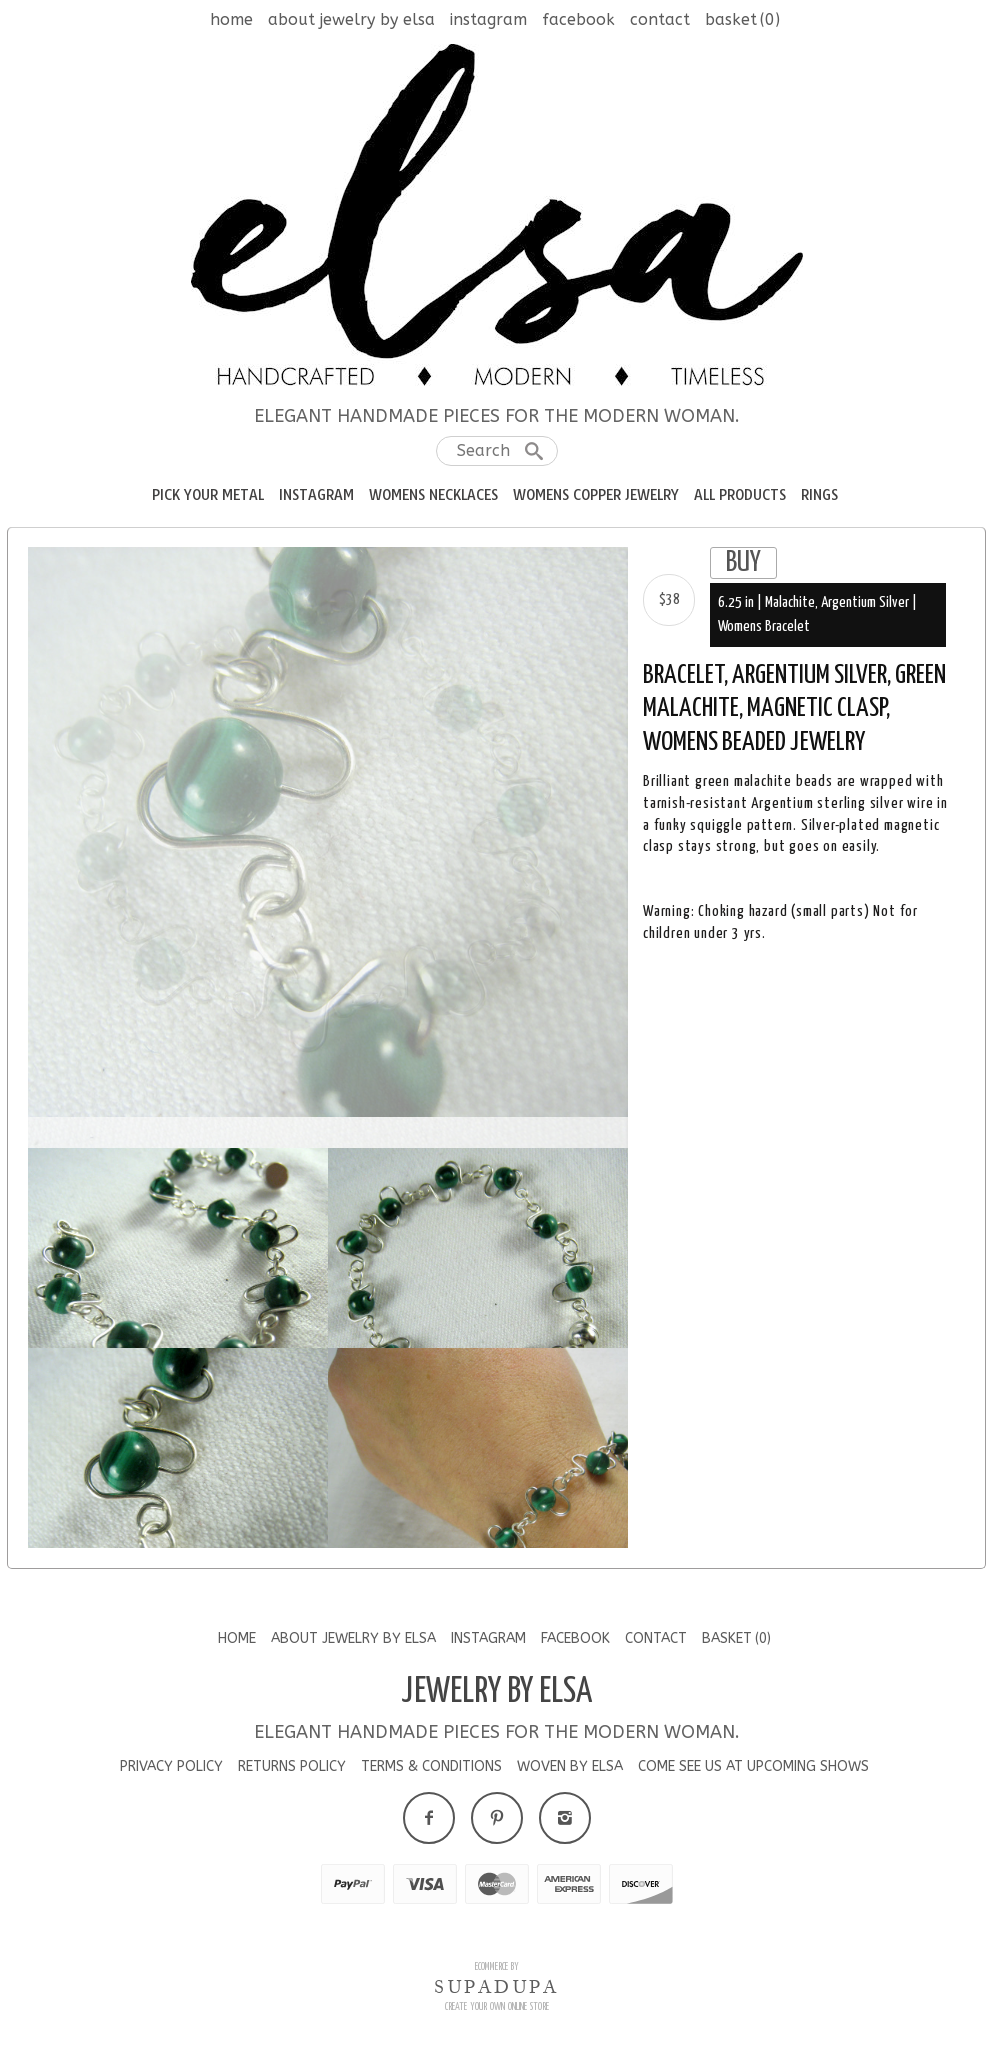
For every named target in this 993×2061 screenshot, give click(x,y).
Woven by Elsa (570, 1778)
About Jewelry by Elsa (351, 19)
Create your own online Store (497, 2018)
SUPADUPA (496, 1998)
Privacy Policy (171, 1778)
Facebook (578, 19)
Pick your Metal (208, 495)
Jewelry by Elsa (496, 1703)
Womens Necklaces (433, 495)
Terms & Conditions (431, 1778)
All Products (740, 495)
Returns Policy (292, 1778)
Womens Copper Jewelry (596, 495)
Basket (742, 19)
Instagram (488, 19)
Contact (660, 19)
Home (231, 19)
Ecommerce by (497, 1978)
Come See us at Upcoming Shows (753, 1778)
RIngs (819, 495)
